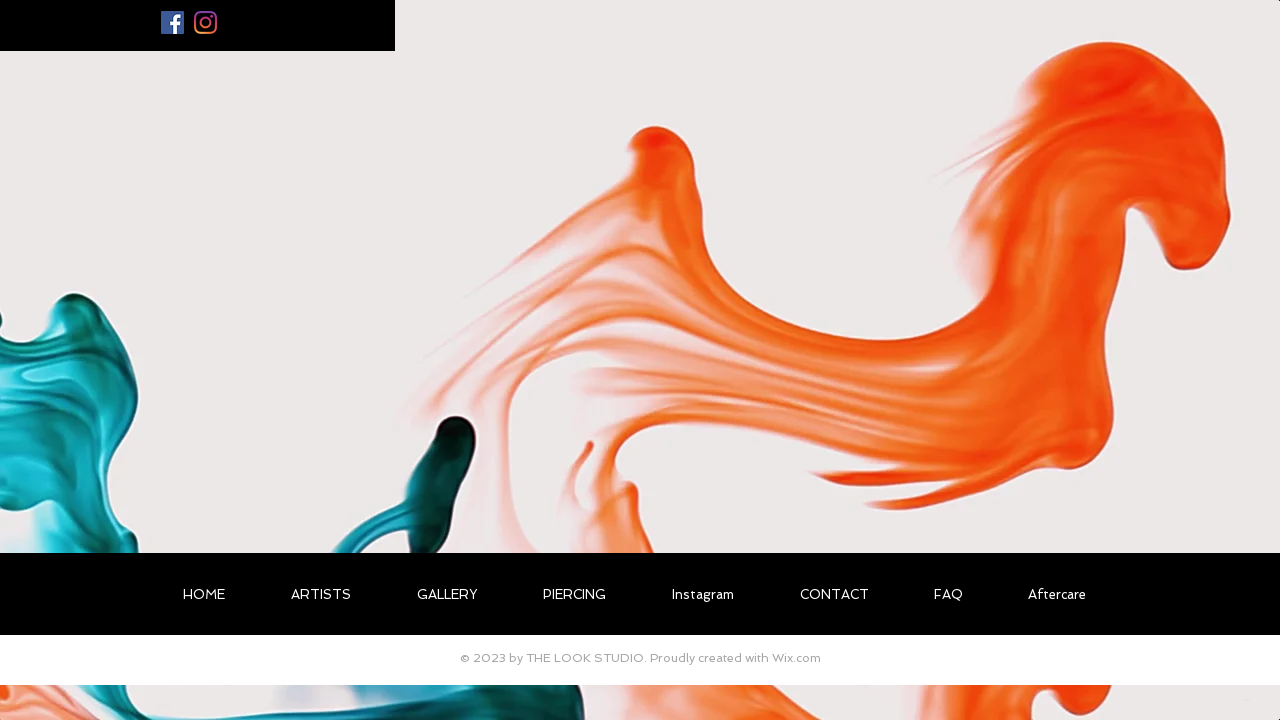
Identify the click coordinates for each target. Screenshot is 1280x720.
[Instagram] (205, 22)
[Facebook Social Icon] (172, 22)
